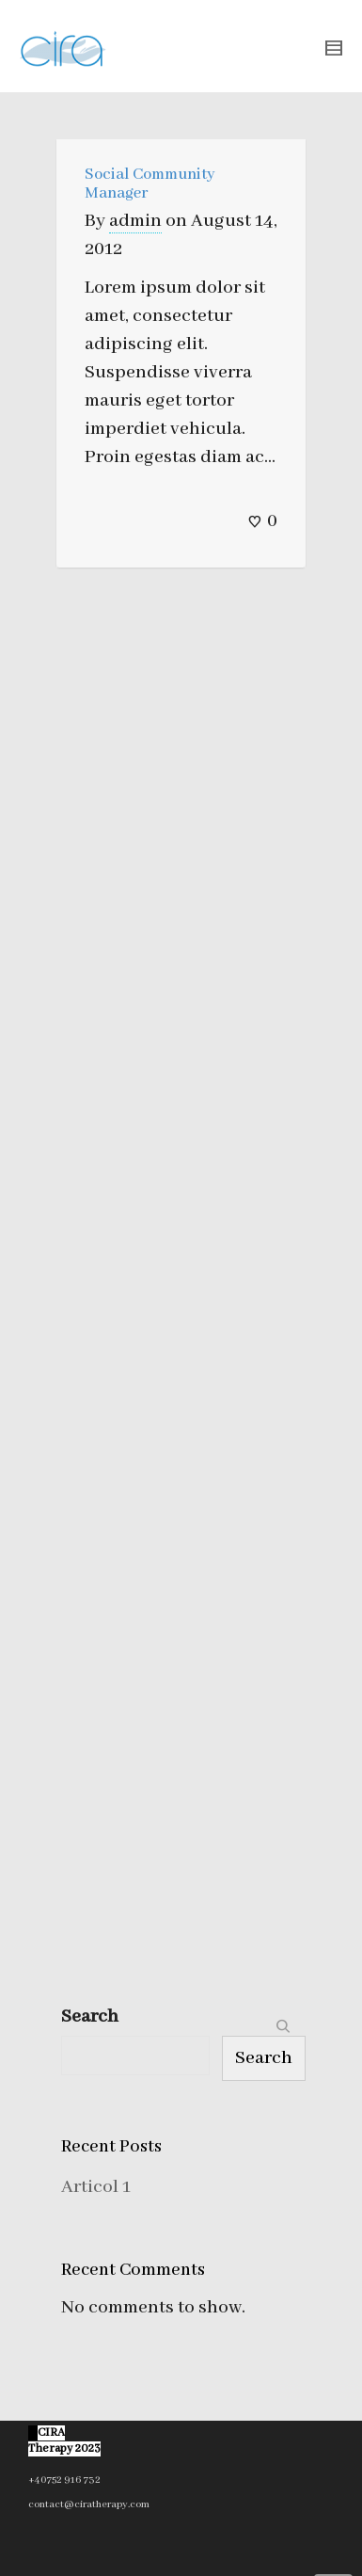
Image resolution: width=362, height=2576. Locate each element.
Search (89, 2016)
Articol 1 (96, 2187)
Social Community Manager (150, 184)
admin (135, 220)
